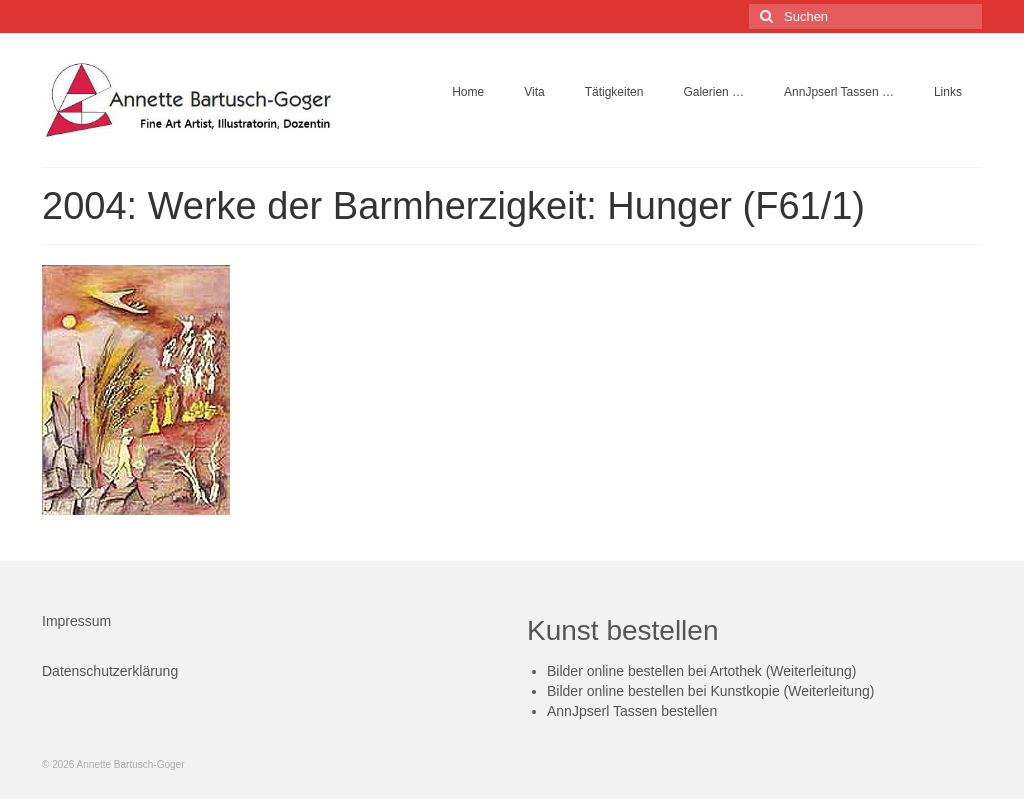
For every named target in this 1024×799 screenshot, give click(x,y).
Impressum (76, 621)
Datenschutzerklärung (110, 671)
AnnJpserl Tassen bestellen (632, 711)
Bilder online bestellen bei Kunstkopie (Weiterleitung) (710, 691)
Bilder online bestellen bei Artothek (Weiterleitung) (701, 671)
